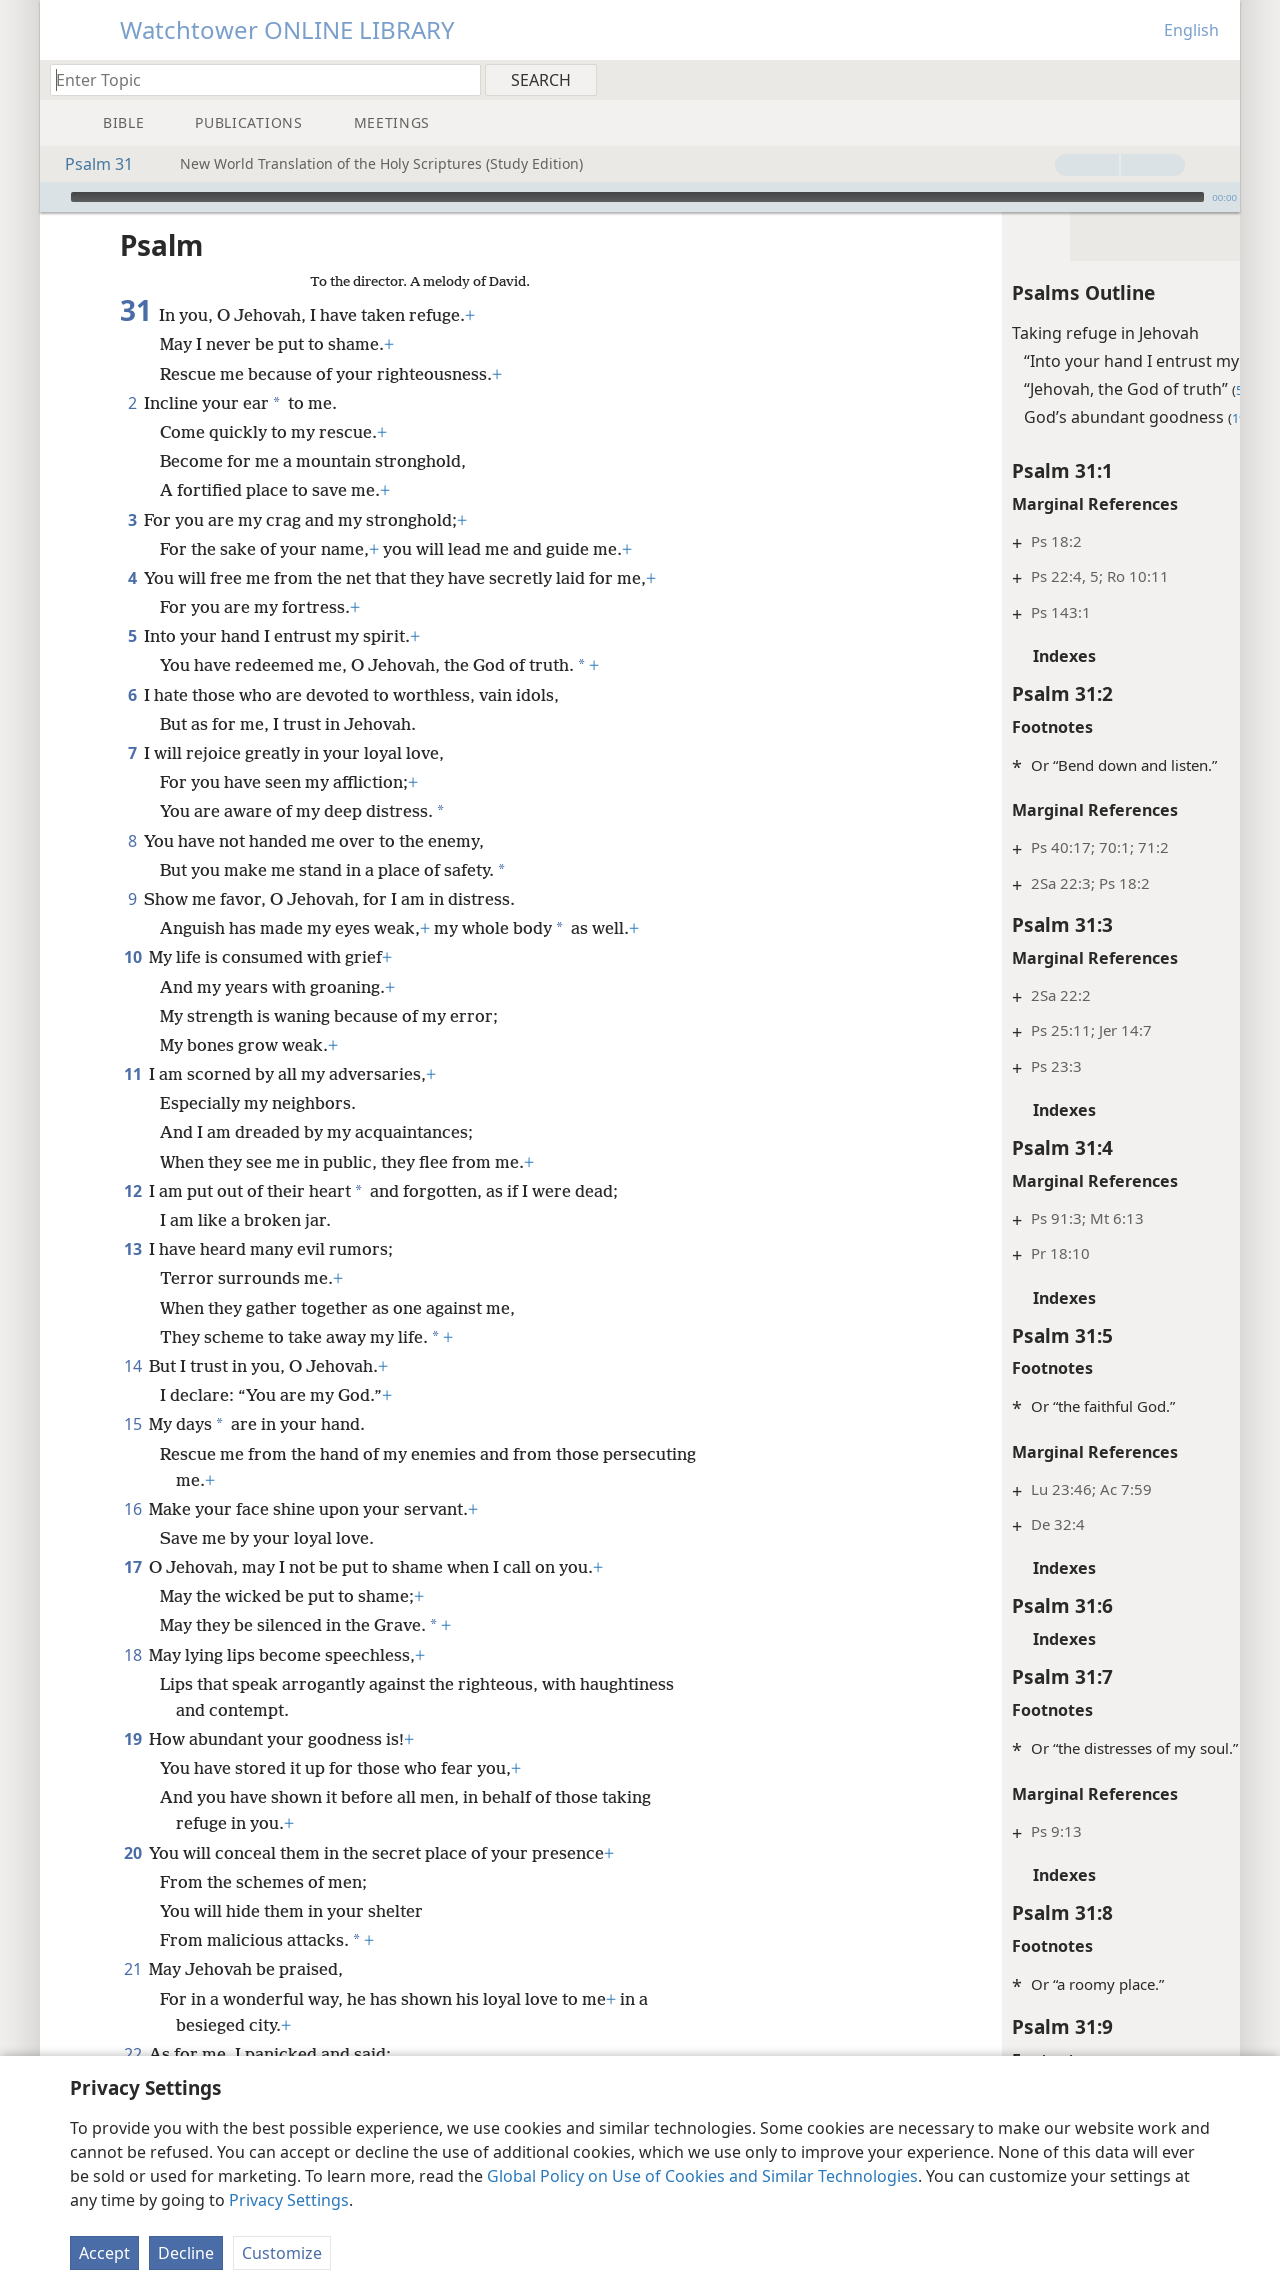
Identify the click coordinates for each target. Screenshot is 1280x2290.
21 (132, 1969)
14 (132, 1366)
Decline (186, 2253)
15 (132, 1424)
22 (132, 2054)
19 (132, 1739)
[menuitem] (1217, 79)
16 (132, 1509)
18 (132, 1655)
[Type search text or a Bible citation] (256, 79)
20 (132, 1853)
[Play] (53, 197)
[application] (640, 197)
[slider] (637, 197)
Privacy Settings (289, 2200)
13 (132, 1249)
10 (132, 957)
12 (132, 1191)
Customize (282, 2253)
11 (132, 1074)
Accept (104, 2253)
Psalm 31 (89, 164)
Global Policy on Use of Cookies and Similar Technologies (702, 2176)
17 (132, 1567)
